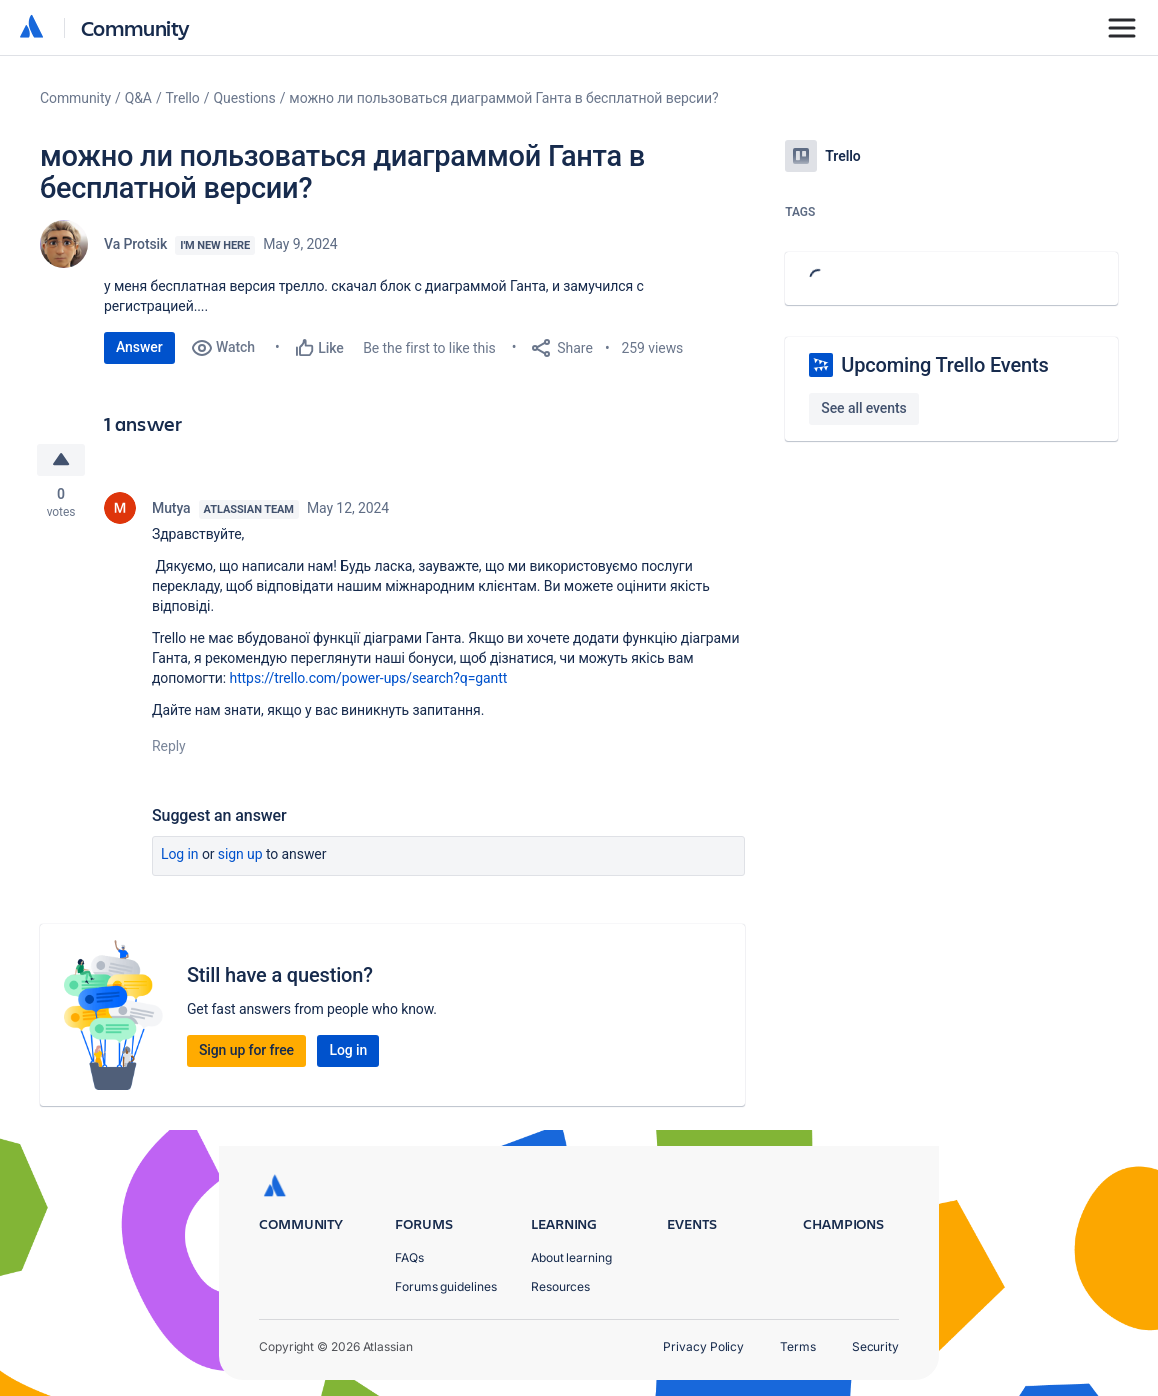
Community (135, 27)
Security (875, 1346)
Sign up (240, 854)
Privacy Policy (703, 1346)
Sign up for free (246, 1050)
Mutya (171, 508)
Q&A (138, 98)
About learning (571, 1257)
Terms (798, 1346)
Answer (139, 347)
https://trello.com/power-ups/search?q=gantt (369, 678)
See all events (863, 408)
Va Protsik (135, 244)
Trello (183, 98)
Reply (169, 746)
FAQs (409, 1257)
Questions (244, 98)
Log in (180, 854)
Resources (560, 1286)
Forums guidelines (446, 1286)
